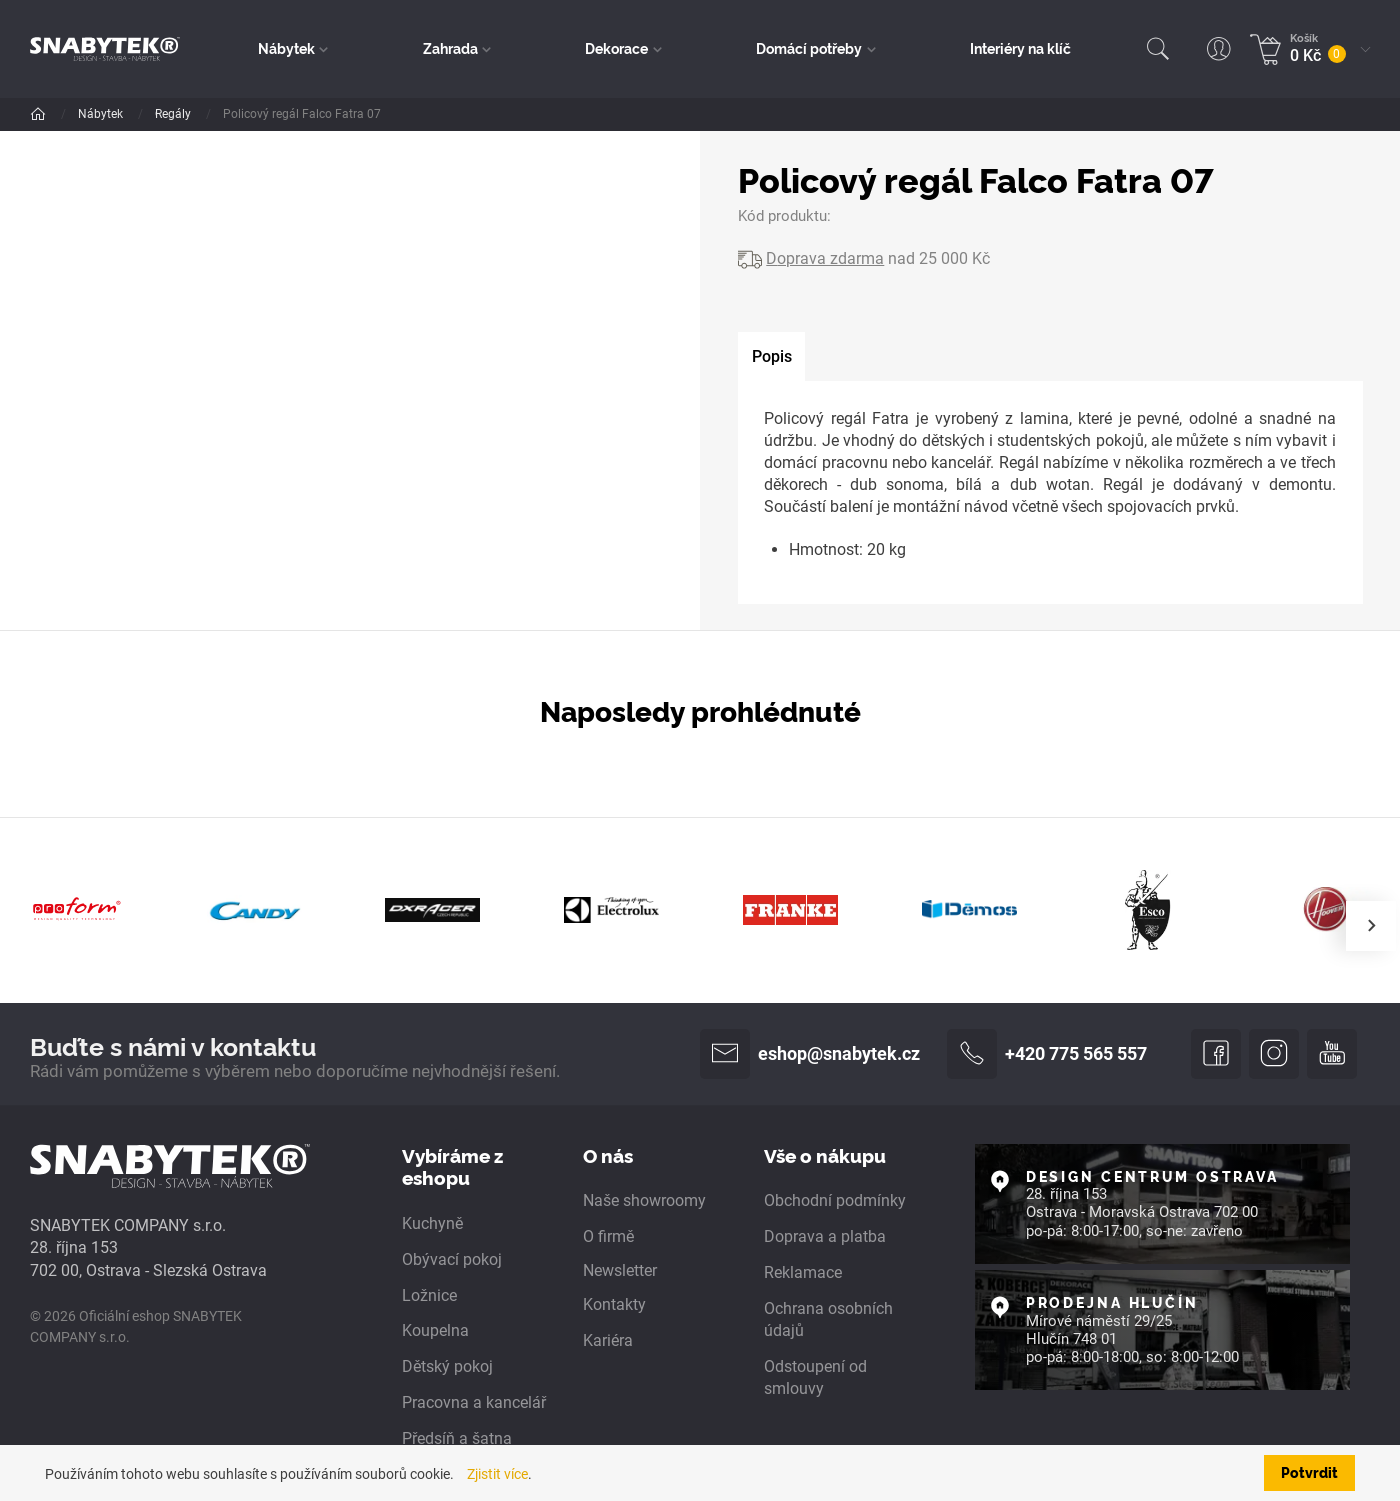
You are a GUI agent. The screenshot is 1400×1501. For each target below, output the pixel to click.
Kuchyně (432, 1223)
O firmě (608, 1236)
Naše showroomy (644, 1200)
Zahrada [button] (450, 48)
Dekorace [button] (616, 48)
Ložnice (429, 1295)
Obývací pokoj (282, 114)
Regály (370, 114)
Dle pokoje (184, 114)
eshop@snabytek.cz (810, 1054)
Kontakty (614, 1304)
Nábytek (102, 114)
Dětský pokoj (447, 1366)
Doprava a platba (825, 1236)
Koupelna (435, 1330)
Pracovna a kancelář (474, 1402)
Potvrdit (1309, 1472)
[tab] (772, 357)
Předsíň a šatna (457, 1438)
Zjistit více (497, 1474)
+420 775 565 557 (1047, 1054)
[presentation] (1371, 926)
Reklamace (803, 1272)
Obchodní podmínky (835, 1200)
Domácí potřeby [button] (809, 48)
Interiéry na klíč (1020, 48)
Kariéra (608, 1340)
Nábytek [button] (286, 48)
